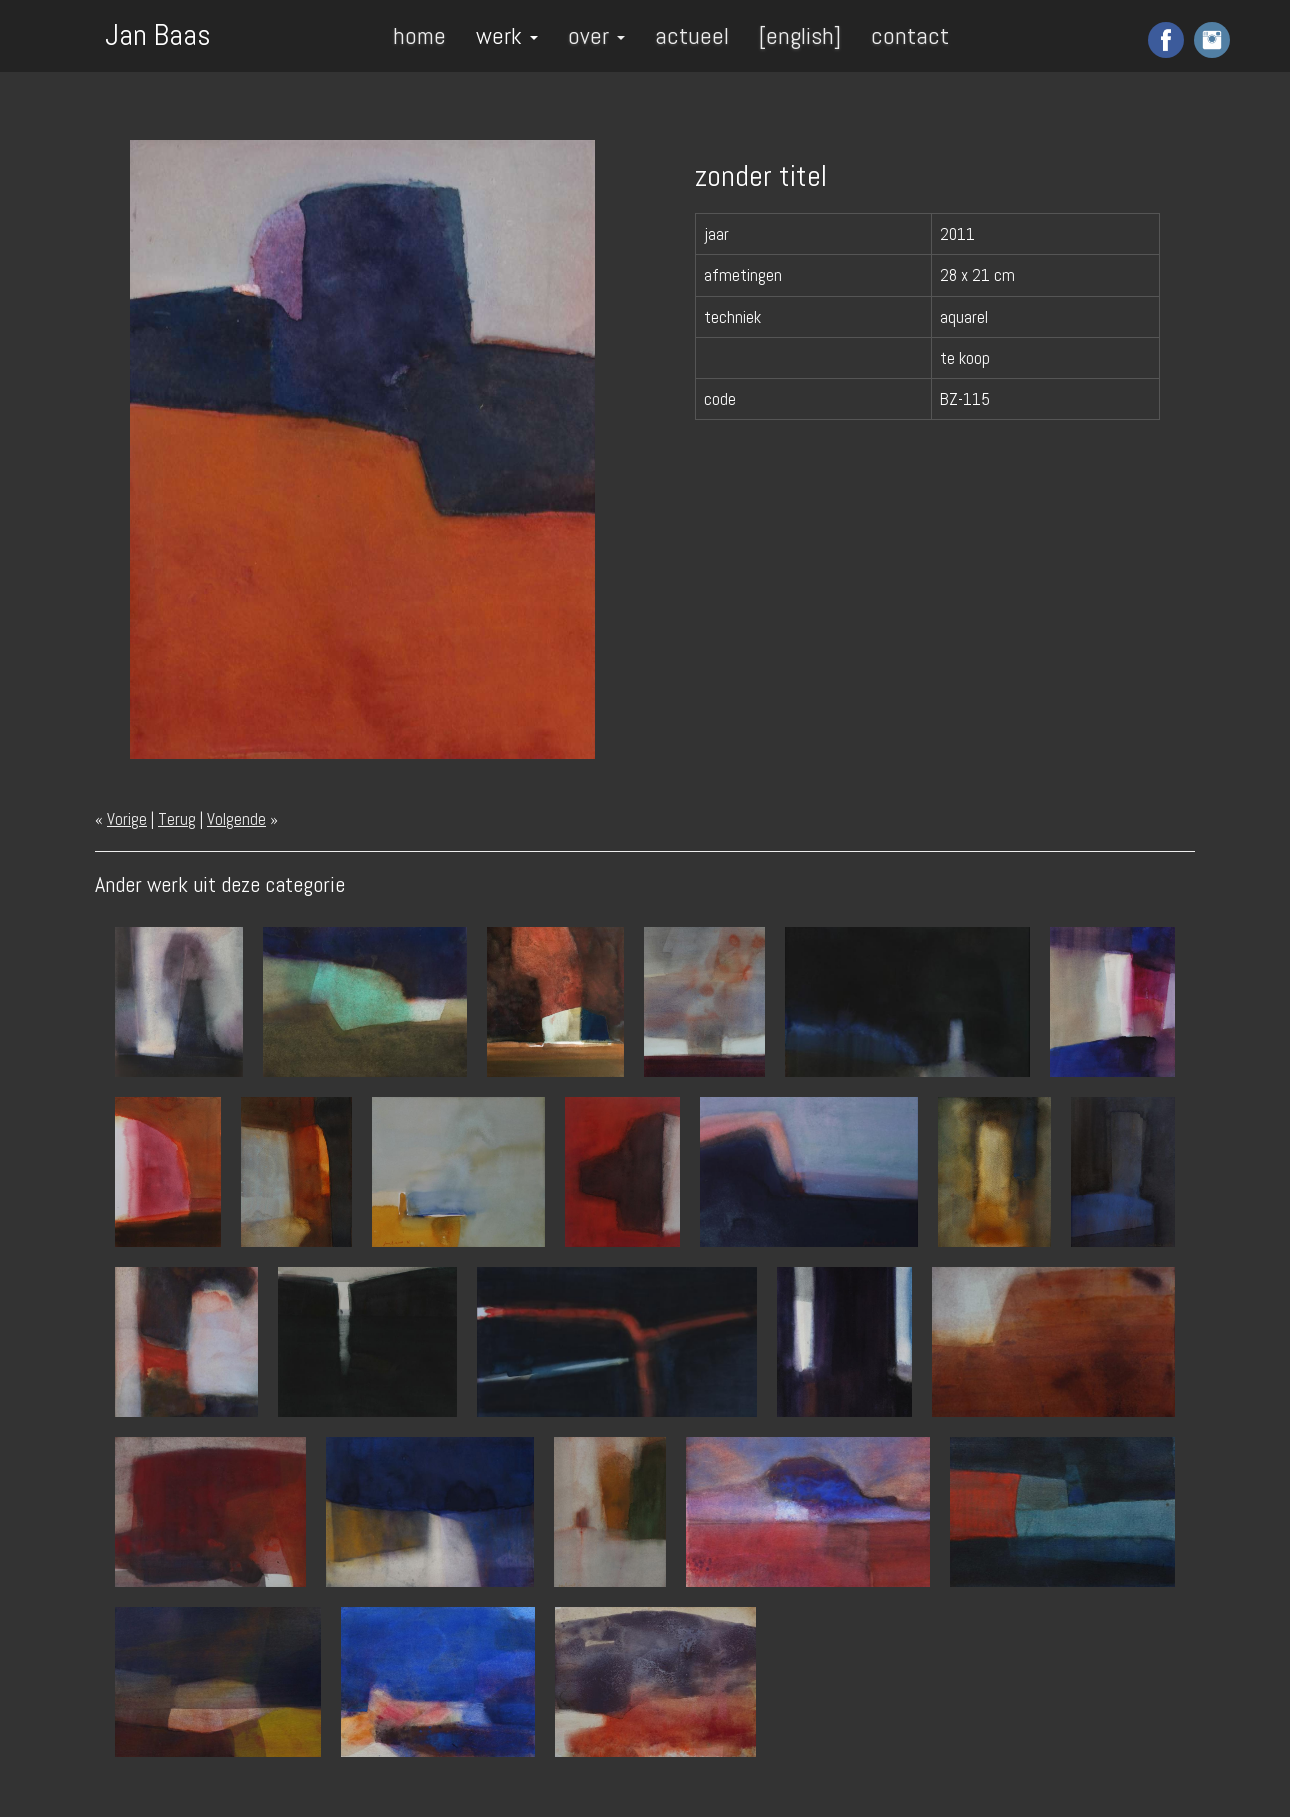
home (419, 35)
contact (910, 35)
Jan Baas (158, 33)
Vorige (127, 819)
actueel (692, 35)
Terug (177, 819)
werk (507, 35)
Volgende (236, 819)
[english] (800, 35)
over (596, 35)
